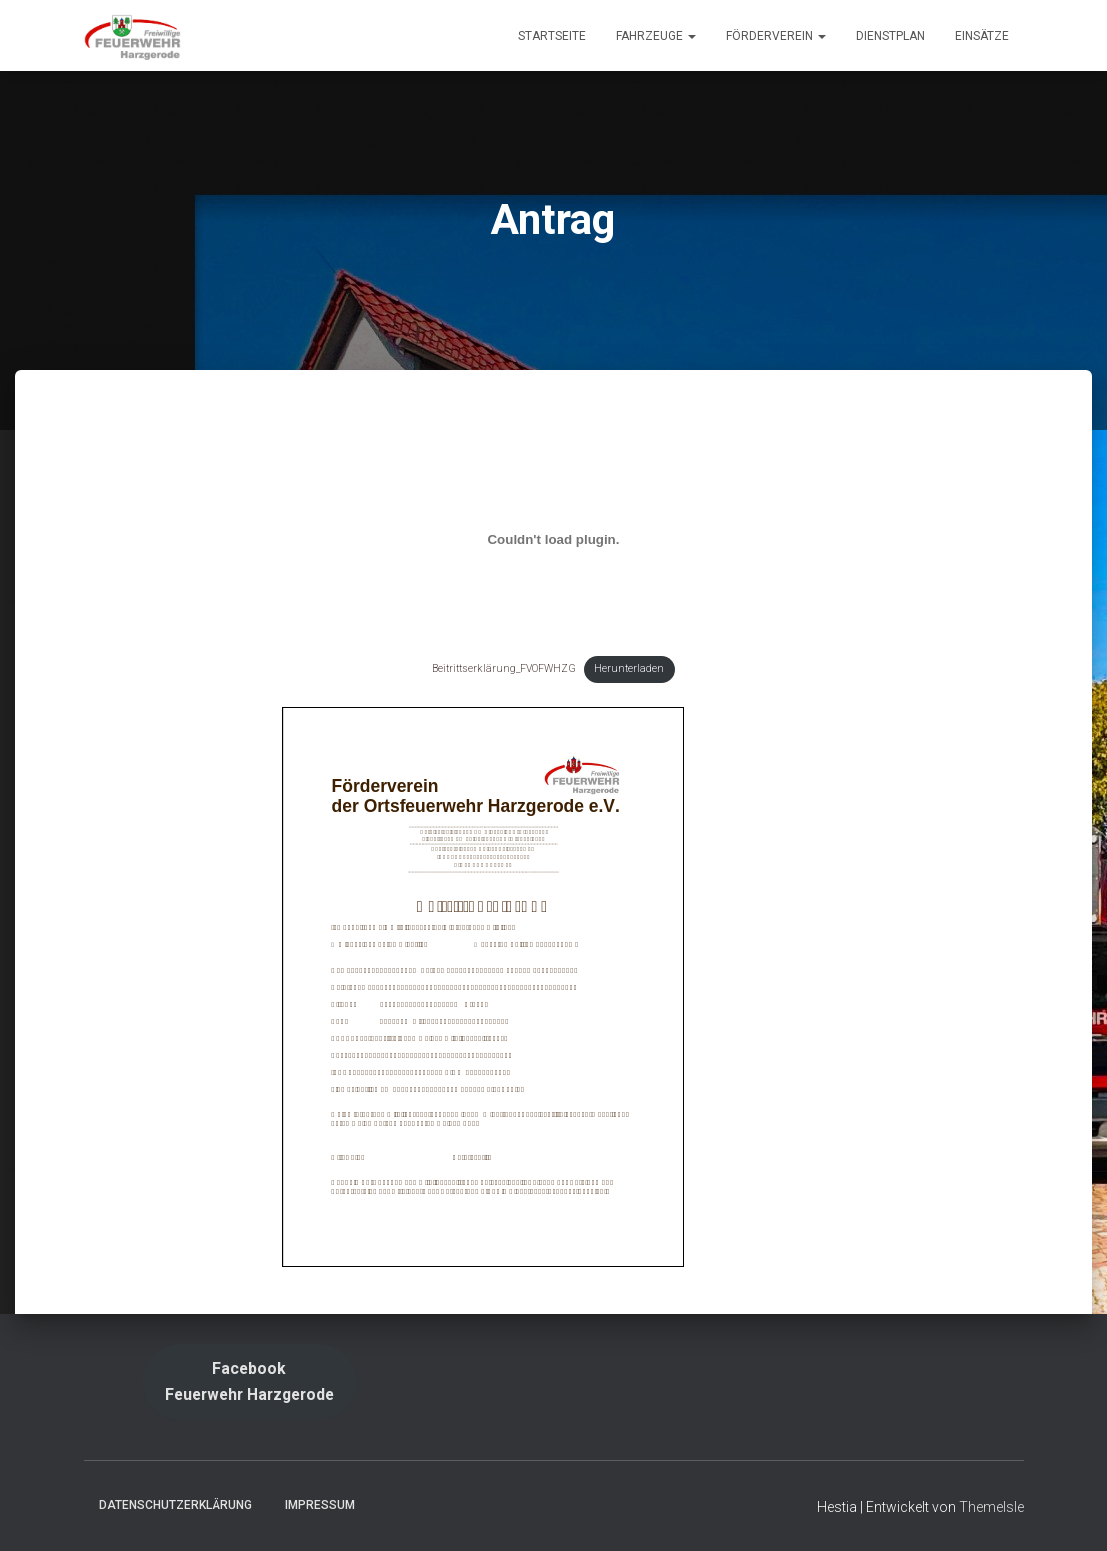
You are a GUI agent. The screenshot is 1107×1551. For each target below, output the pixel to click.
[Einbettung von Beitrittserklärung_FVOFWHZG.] (553, 540)
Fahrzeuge (656, 36)
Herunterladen (629, 668)
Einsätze (982, 36)
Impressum (320, 1505)
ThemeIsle (991, 1507)
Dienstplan (890, 36)
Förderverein (776, 36)
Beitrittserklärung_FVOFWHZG (504, 668)
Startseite (552, 36)
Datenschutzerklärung (175, 1505)
